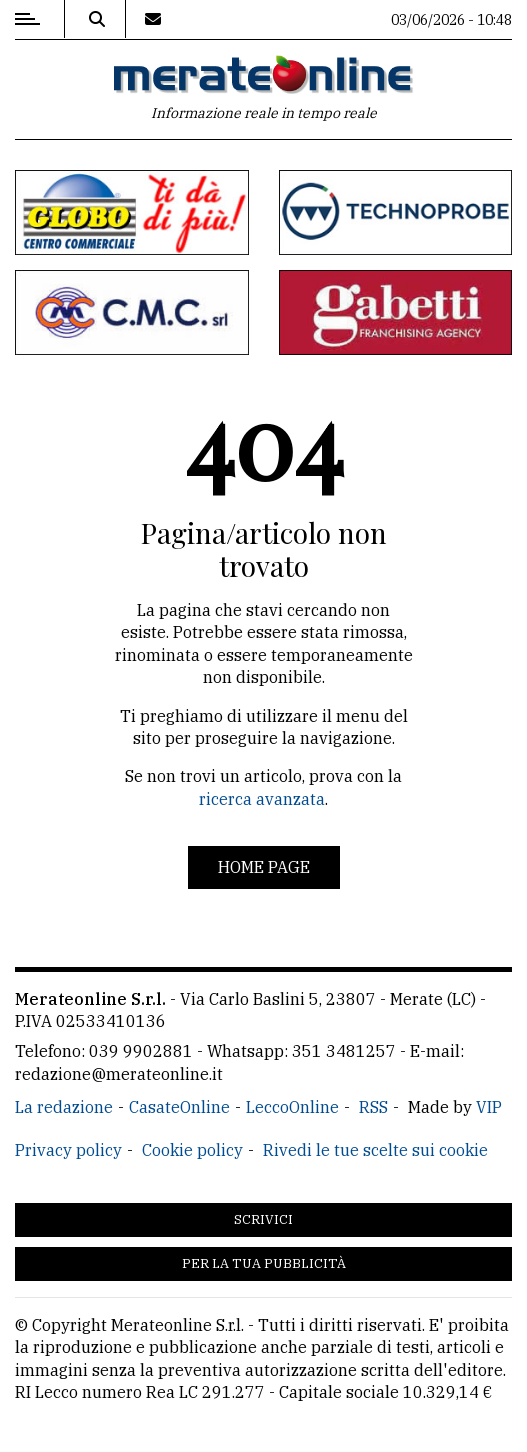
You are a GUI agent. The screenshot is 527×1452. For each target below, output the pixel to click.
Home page (264, 867)
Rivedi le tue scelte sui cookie (375, 1150)
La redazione (64, 1107)
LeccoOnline (292, 1107)
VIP (489, 1107)
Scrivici (263, 1219)
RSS (373, 1107)
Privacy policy (68, 1150)
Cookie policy (192, 1150)
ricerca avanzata (262, 799)
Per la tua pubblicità (264, 1263)
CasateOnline (179, 1107)
